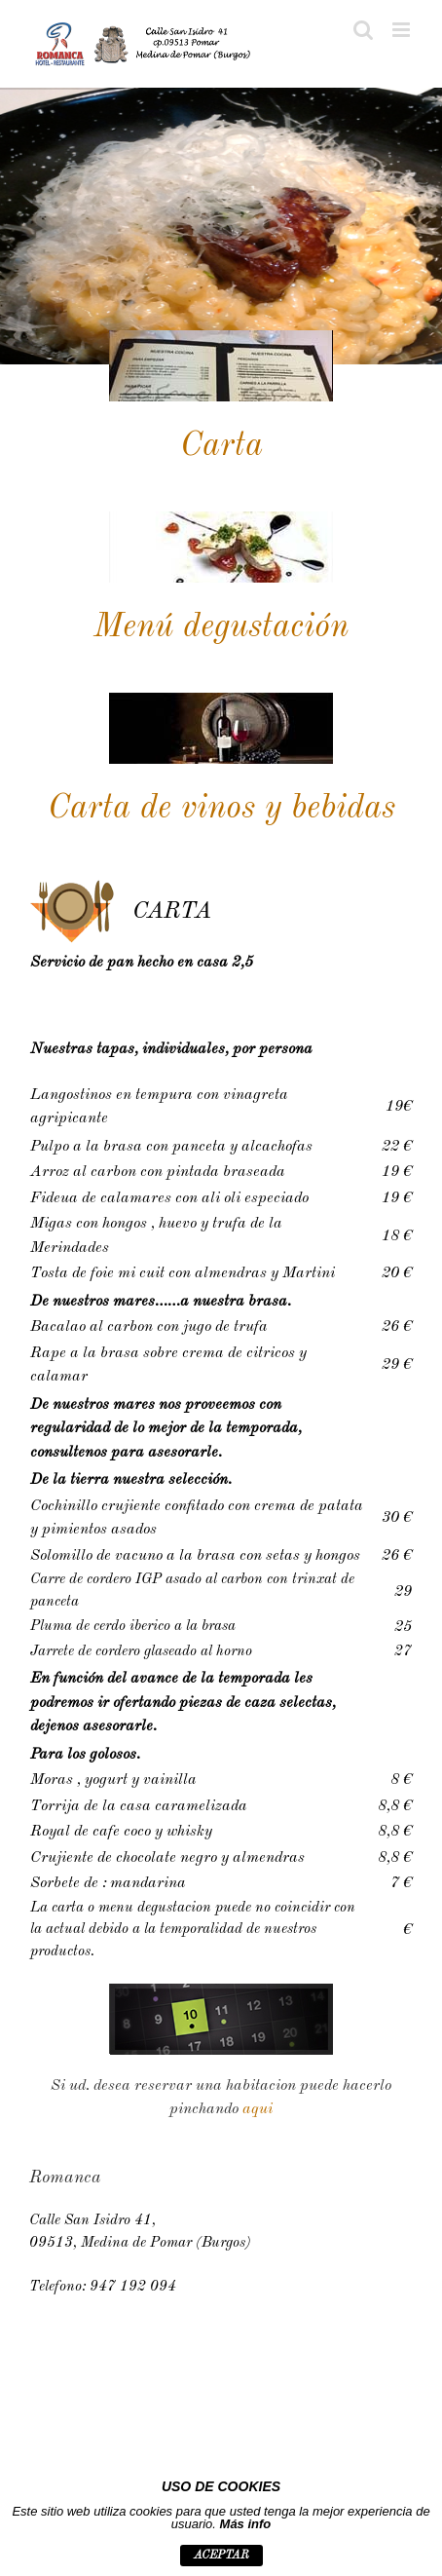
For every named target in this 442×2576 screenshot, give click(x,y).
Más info (246, 2524)
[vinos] (221, 700)
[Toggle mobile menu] (402, 29)
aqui (257, 2109)
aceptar (221, 2555)
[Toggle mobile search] (363, 29)
